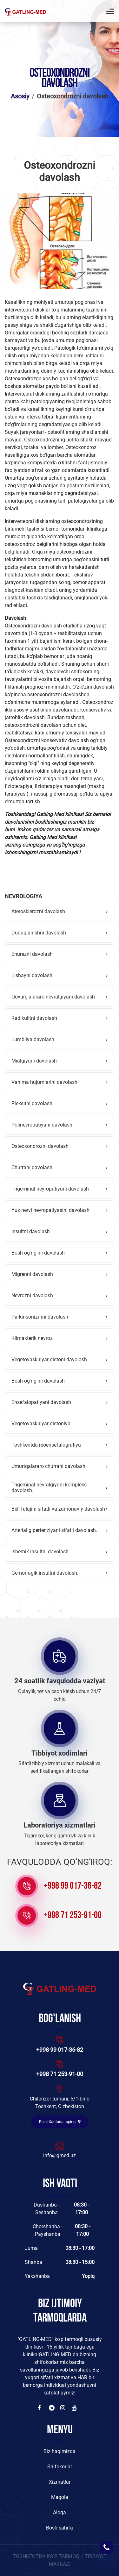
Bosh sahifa (59, 2528)
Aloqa (59, 2512)
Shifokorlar (59, 2467)
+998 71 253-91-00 (73, 1916)
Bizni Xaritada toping (59, 2121)
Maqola (59, 2497)
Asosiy (20, 96)
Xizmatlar (59, 2482)
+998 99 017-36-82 (73, 1886)
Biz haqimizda (59, 2451)
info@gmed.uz (59, 2155)
